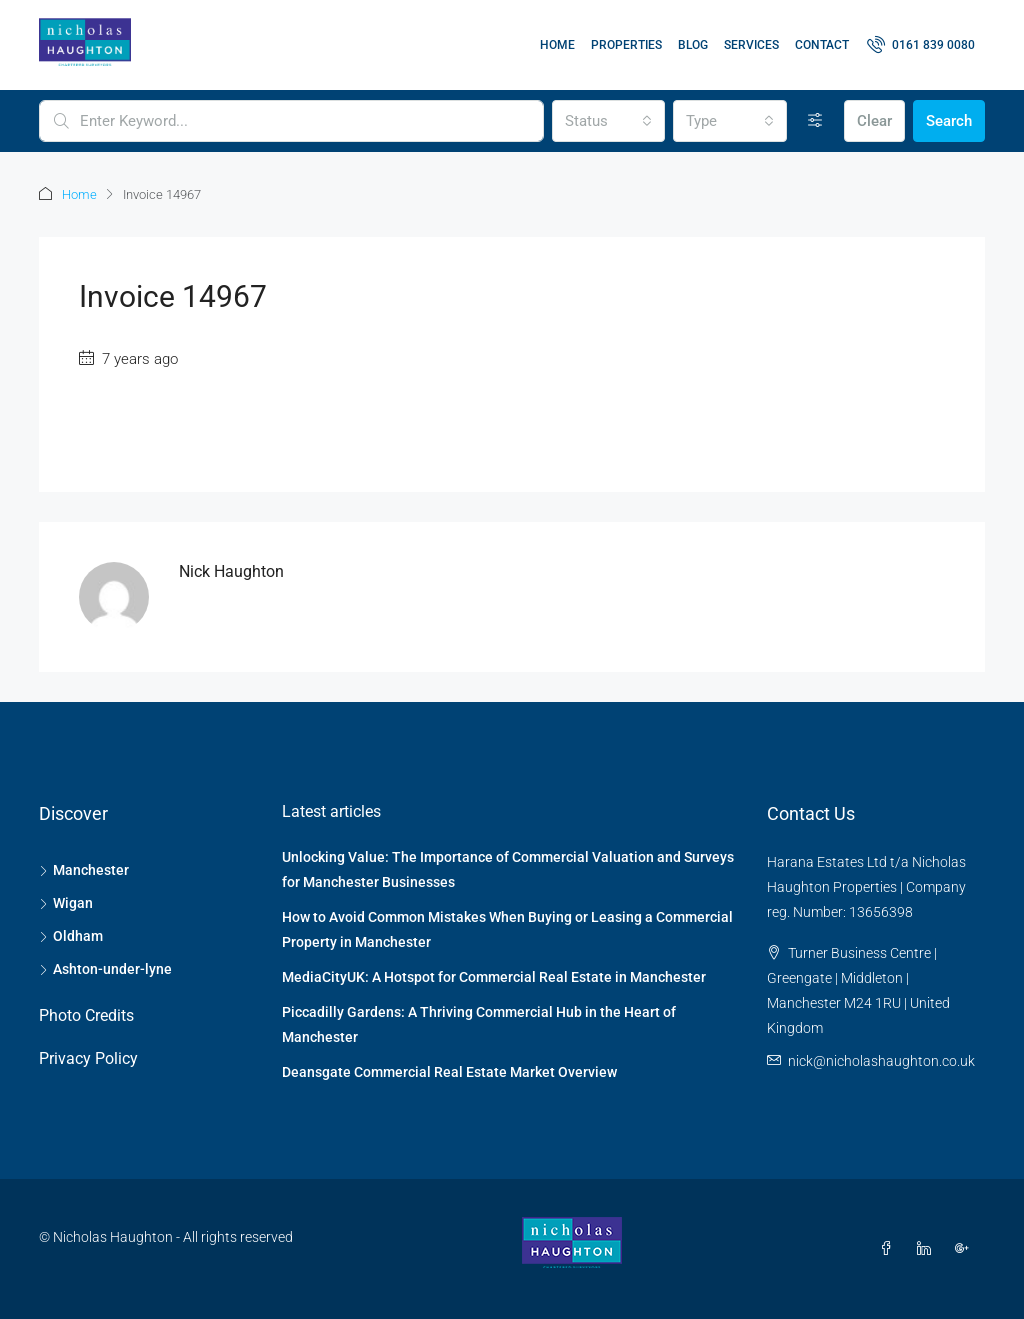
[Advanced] (815, 121)
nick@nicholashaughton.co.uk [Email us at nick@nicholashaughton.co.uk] (881, 1061)
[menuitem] (921, 45)
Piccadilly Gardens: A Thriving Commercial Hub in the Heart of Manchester (479, 1024)
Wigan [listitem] (66, 903)
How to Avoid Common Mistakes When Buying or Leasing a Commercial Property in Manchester (507, 929)
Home (557, 45)
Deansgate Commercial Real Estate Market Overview (449, 1072)
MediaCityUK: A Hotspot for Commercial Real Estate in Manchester (494, 977)
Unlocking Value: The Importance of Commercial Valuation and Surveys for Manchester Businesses (508, 869)
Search (949, 121)
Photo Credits (86, 1015)
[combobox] (609, 121)
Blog (693, 45)
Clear (874, 121)
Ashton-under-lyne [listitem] (105, 969)
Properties (626, 45)
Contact (822, 45)
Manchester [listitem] (84, 870)
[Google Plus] (966, 1249)
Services (751, 45)
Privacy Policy (88, 1058)
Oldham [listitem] (71, 936)
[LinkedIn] (928, 1249)
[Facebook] (890, 1249)
